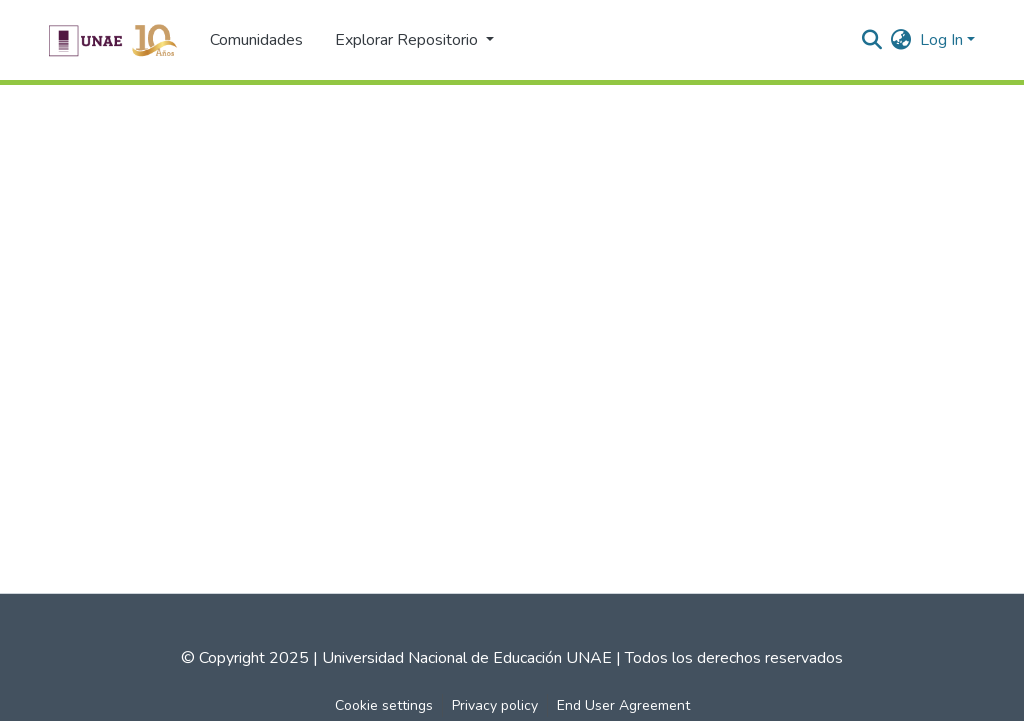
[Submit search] (872, 40)
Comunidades (256, 40)
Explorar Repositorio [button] (408, 40)
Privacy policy (495, 705)
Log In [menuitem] (941, 40)
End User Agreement (623, 705)
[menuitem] (901, 40)
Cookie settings (384, 705)
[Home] (112, 40)
